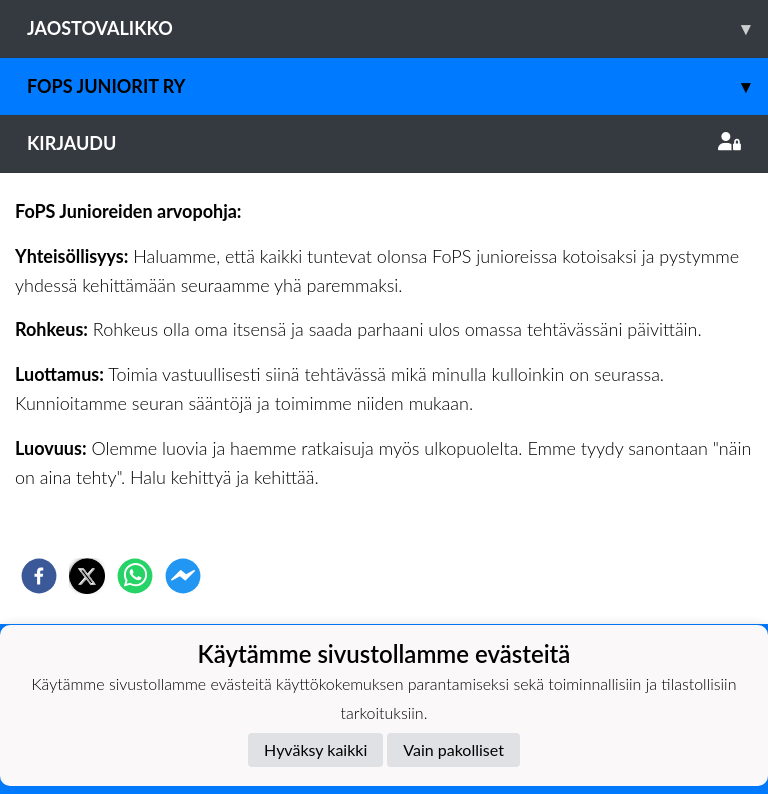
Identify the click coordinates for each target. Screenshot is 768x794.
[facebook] (39, 576)
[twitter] (87, 576)
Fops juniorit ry (397, 86)
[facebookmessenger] (183, 576)
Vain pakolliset (453, 749)
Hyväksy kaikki (315, 749)
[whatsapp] (135, 576)
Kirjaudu (384, 143)
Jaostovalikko (397, 28)
